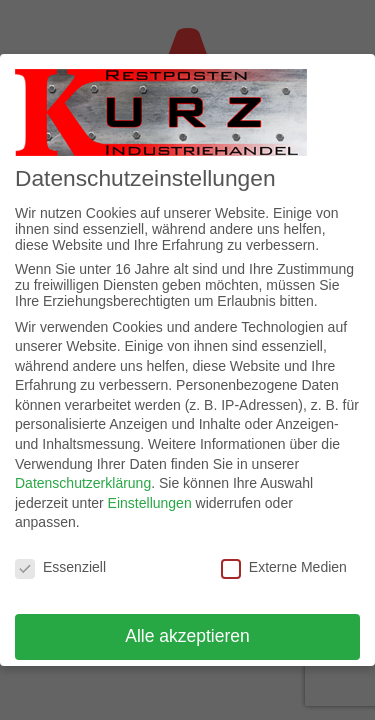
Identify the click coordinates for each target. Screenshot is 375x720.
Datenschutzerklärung (83, 483)
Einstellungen (150, 503)
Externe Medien (284, 567)
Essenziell (60, 567)
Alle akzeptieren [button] (187, 636)
